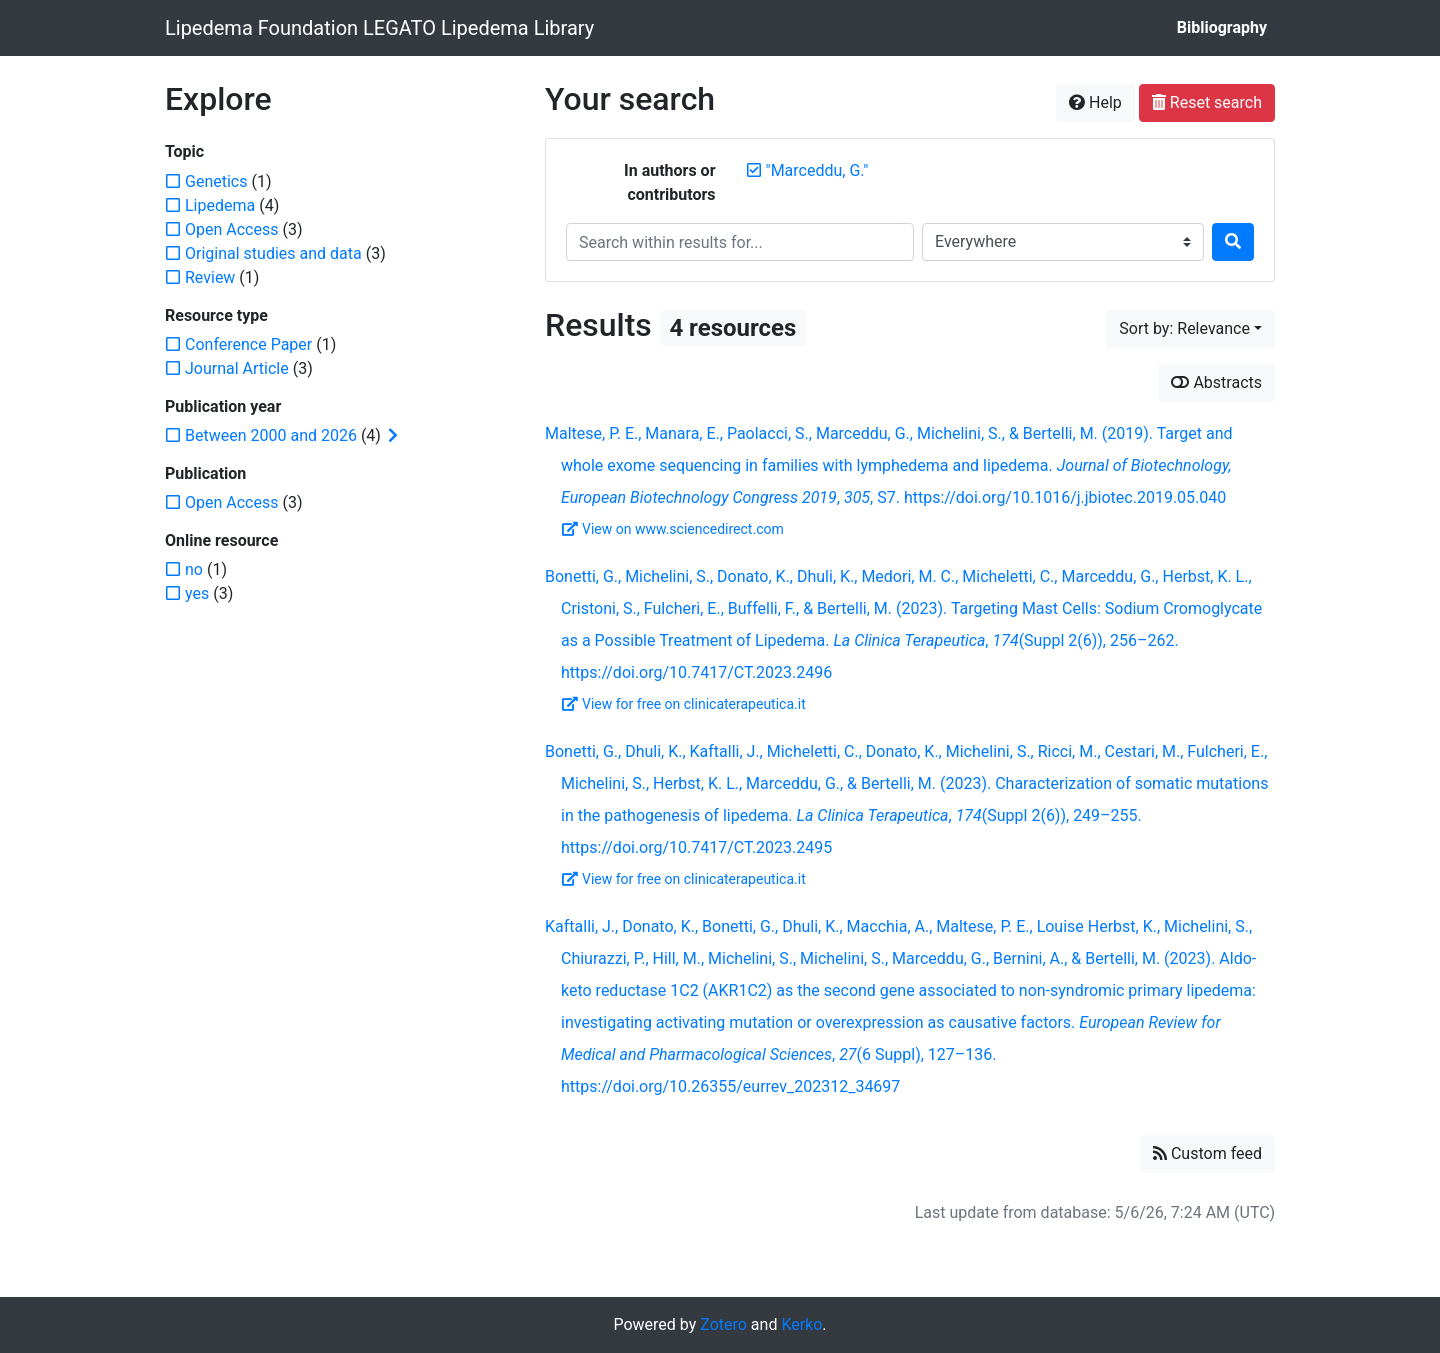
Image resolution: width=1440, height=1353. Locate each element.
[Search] (1233, 242)
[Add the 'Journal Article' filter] (237, 368)
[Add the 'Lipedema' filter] (220, 205)
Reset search (1207, 102)
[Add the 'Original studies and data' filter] (273, 253)
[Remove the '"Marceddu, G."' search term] (817, 170)
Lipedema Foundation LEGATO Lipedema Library (379, 28)
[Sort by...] (1190, 329)
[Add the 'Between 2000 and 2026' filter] (271, 435)
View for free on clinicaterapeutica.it (684, 704)
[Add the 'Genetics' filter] (216, 181)
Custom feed (1207, 1153)
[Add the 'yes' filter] (197, 593)
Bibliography (1222, 27)
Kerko (801, 1324)
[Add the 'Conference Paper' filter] (248, 344)
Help (1095, 102)
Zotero (723, 1324)
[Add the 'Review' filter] (210, 277)
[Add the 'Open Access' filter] (231, 229)
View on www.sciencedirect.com (673, 529)
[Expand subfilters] (393, 436)
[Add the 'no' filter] (194, 569)
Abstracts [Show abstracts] (1216, 382)
